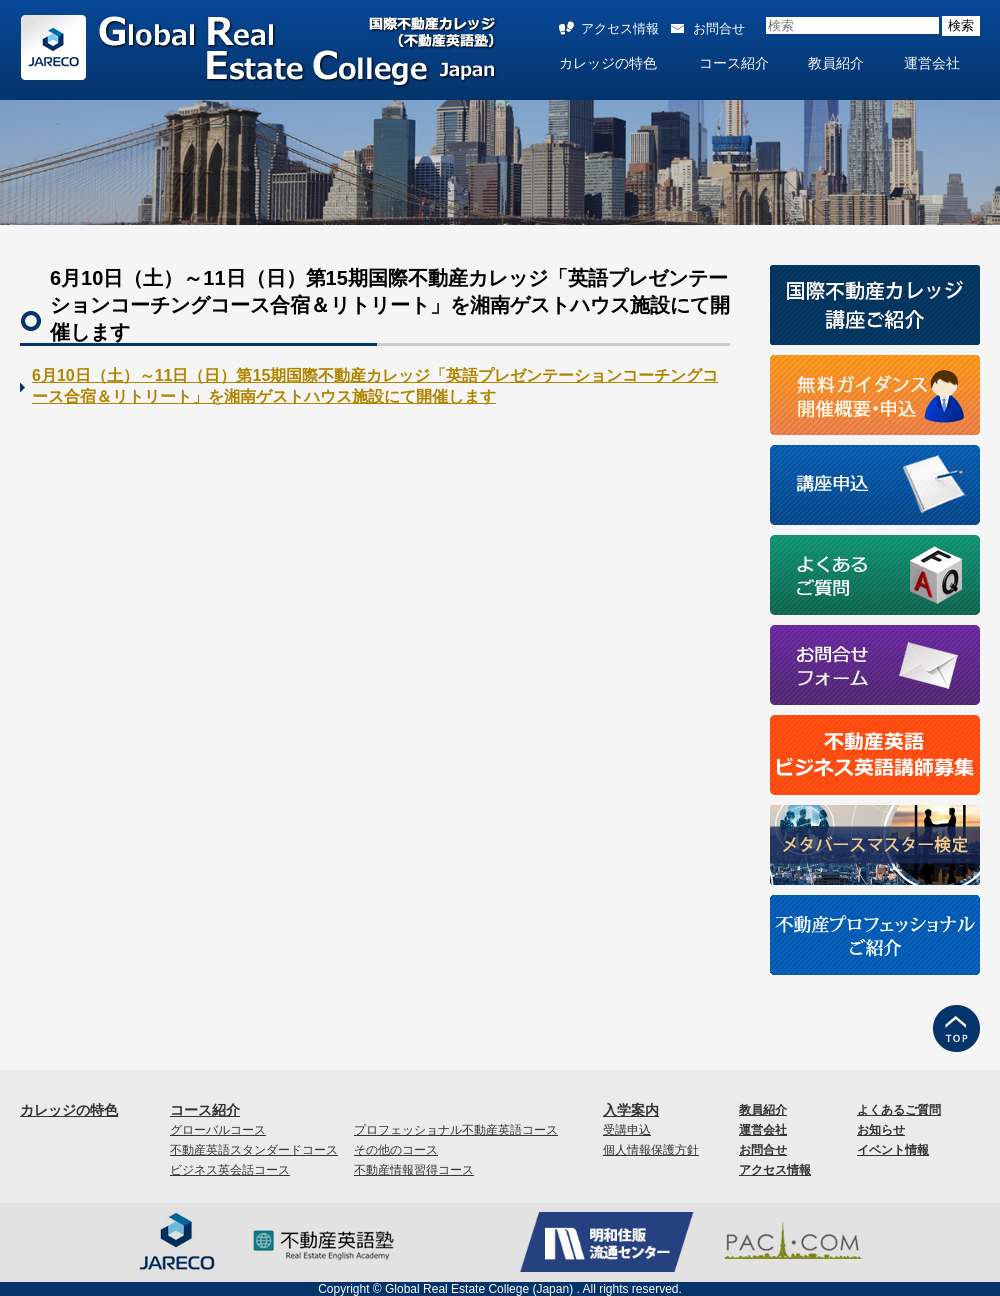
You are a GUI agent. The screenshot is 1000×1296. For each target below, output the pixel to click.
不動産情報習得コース (414, 1170)
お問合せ (719, 28)
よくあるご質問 (899, 1110)
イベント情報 (893, 1150)
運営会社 (932, 63)
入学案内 (631, 1110)
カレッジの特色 (608, 63)
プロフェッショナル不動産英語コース (456, 1130)
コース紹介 (734, 63)
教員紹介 (836, 63)
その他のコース (396, 1150)
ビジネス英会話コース (230, 1170)
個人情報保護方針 (651, 1150)
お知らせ (881, 1130)
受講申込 (627, 1130)
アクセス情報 (620, 28)
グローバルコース (218, 1130)
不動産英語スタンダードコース (254, 1150)
